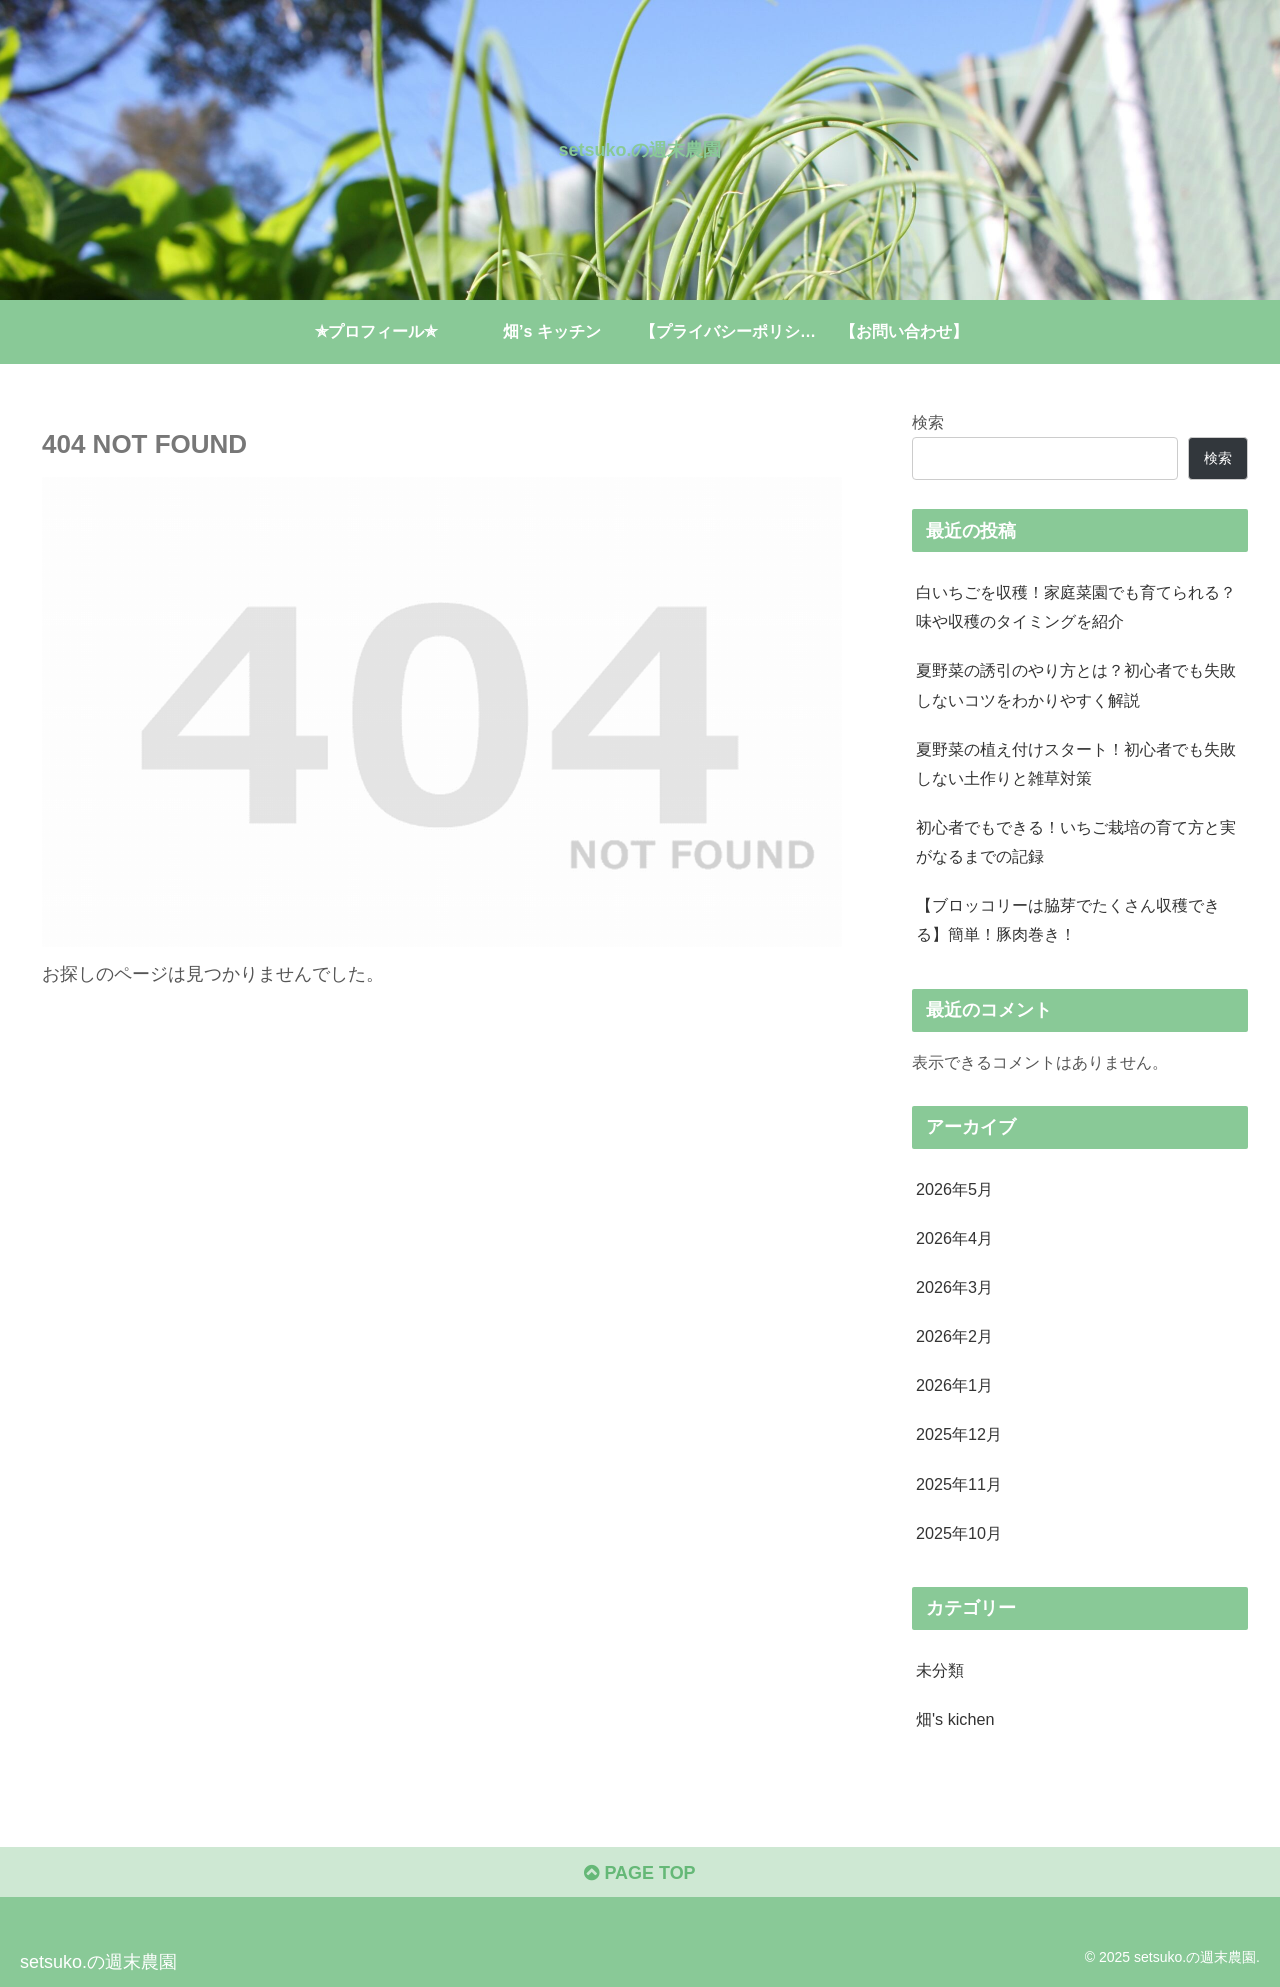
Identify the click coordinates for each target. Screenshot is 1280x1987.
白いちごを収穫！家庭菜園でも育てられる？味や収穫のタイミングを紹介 (1076, 606)
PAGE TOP (639, 1873)
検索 (928, 422)
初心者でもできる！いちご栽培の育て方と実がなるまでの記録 (1076, 841)
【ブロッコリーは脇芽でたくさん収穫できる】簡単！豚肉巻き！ (1068, 919)
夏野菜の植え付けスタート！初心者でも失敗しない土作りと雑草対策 (1076, 763)
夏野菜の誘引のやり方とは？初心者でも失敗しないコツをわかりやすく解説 (1076, 684)
